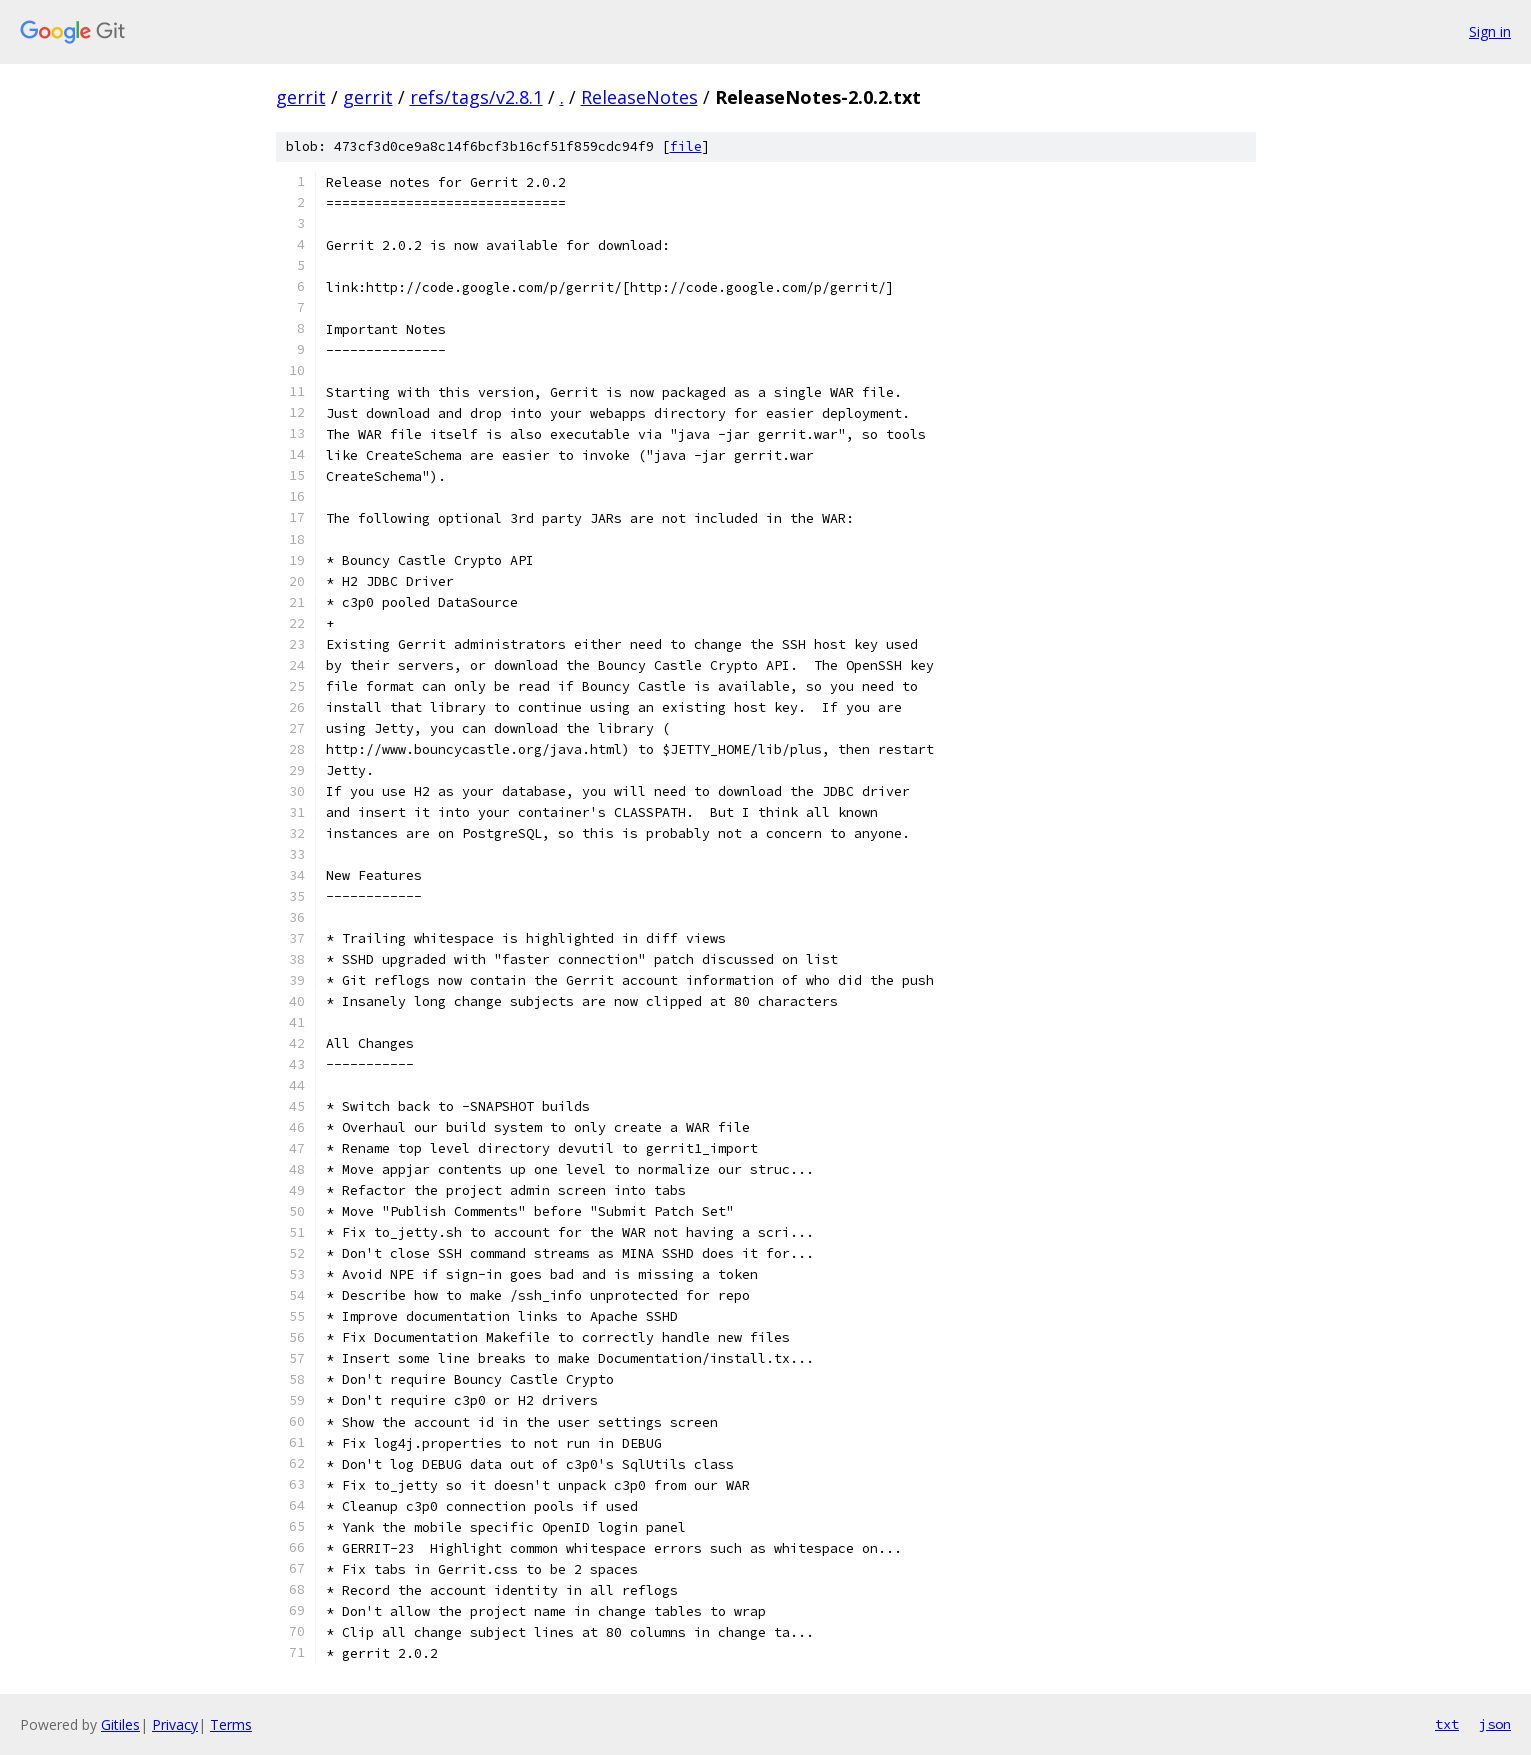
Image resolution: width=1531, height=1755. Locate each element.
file (686, 146)
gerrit (301, 97)
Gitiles (120, 1724)
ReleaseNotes (639, 97)
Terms (231, 1724)
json (1495, 1724)
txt (1447, 1724)
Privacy (175, 1724)
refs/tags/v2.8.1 (476, 97)
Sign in (1490, 31)
